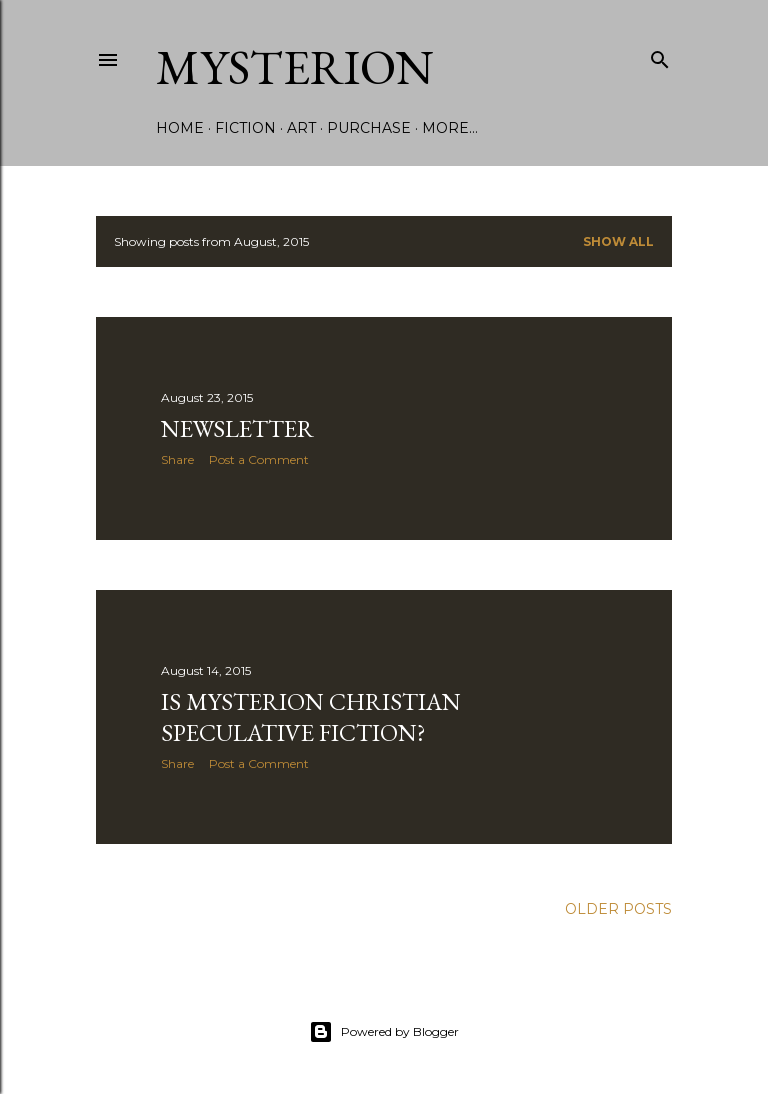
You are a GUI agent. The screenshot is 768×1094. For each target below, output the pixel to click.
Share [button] (177, 459)
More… (450, 128)
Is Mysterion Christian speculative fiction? (311, 717)
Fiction (245, 128)
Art (301, 128)
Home (180, 128)
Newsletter (237, 428)
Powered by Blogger (384, 1032)
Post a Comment (259, 459)
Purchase (369, 128)
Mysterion (295, 67)
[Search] (660, 55)
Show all (618, 241)
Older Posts (618, 909)
